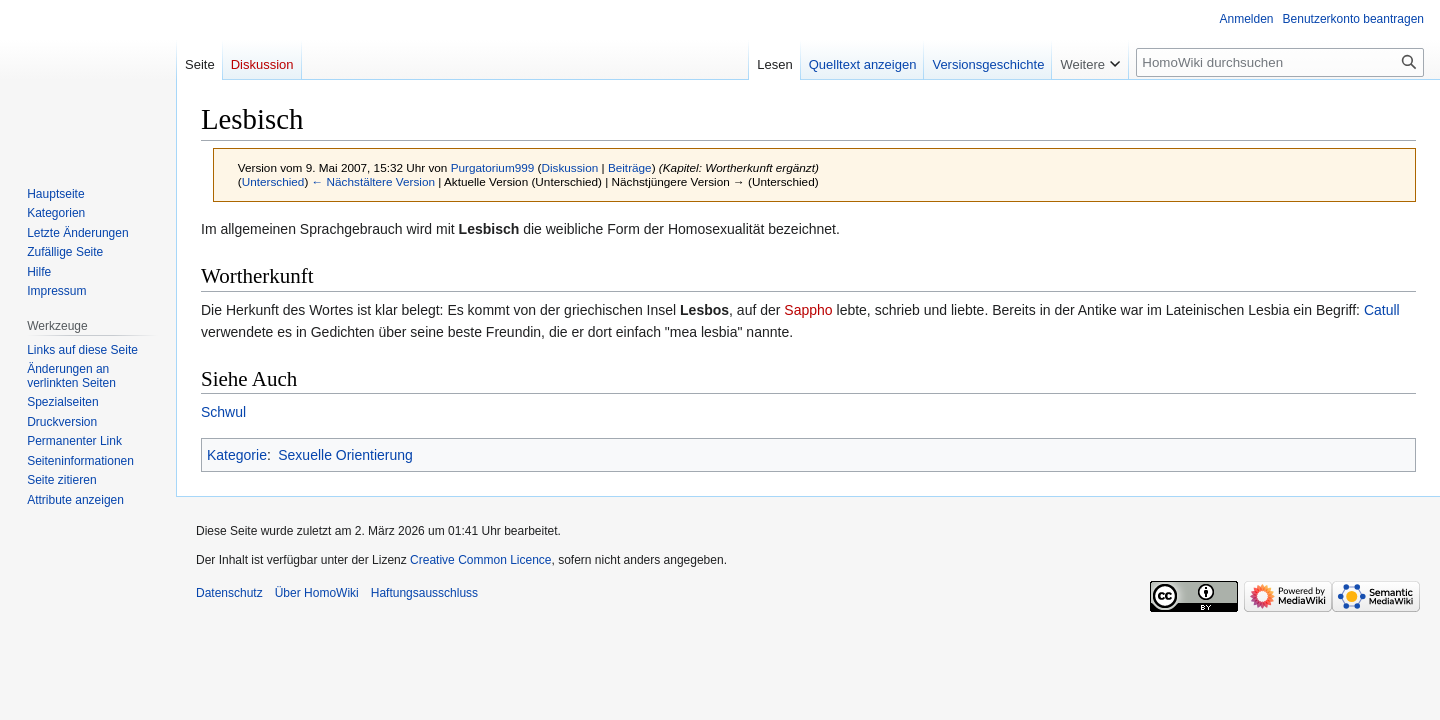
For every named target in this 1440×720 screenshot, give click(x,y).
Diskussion (569, 167)
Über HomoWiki (317, 593)
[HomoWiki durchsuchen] (1280, 62)
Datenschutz (229, 593)
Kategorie (237, 455)
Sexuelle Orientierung (345, 455)
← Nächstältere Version (373, 181)
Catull (1382, 310)
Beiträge (630, 167)
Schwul (223, 412)
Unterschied (273, 181)
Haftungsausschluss (424, 593)
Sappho (808, 310)
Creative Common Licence (480, 560)
